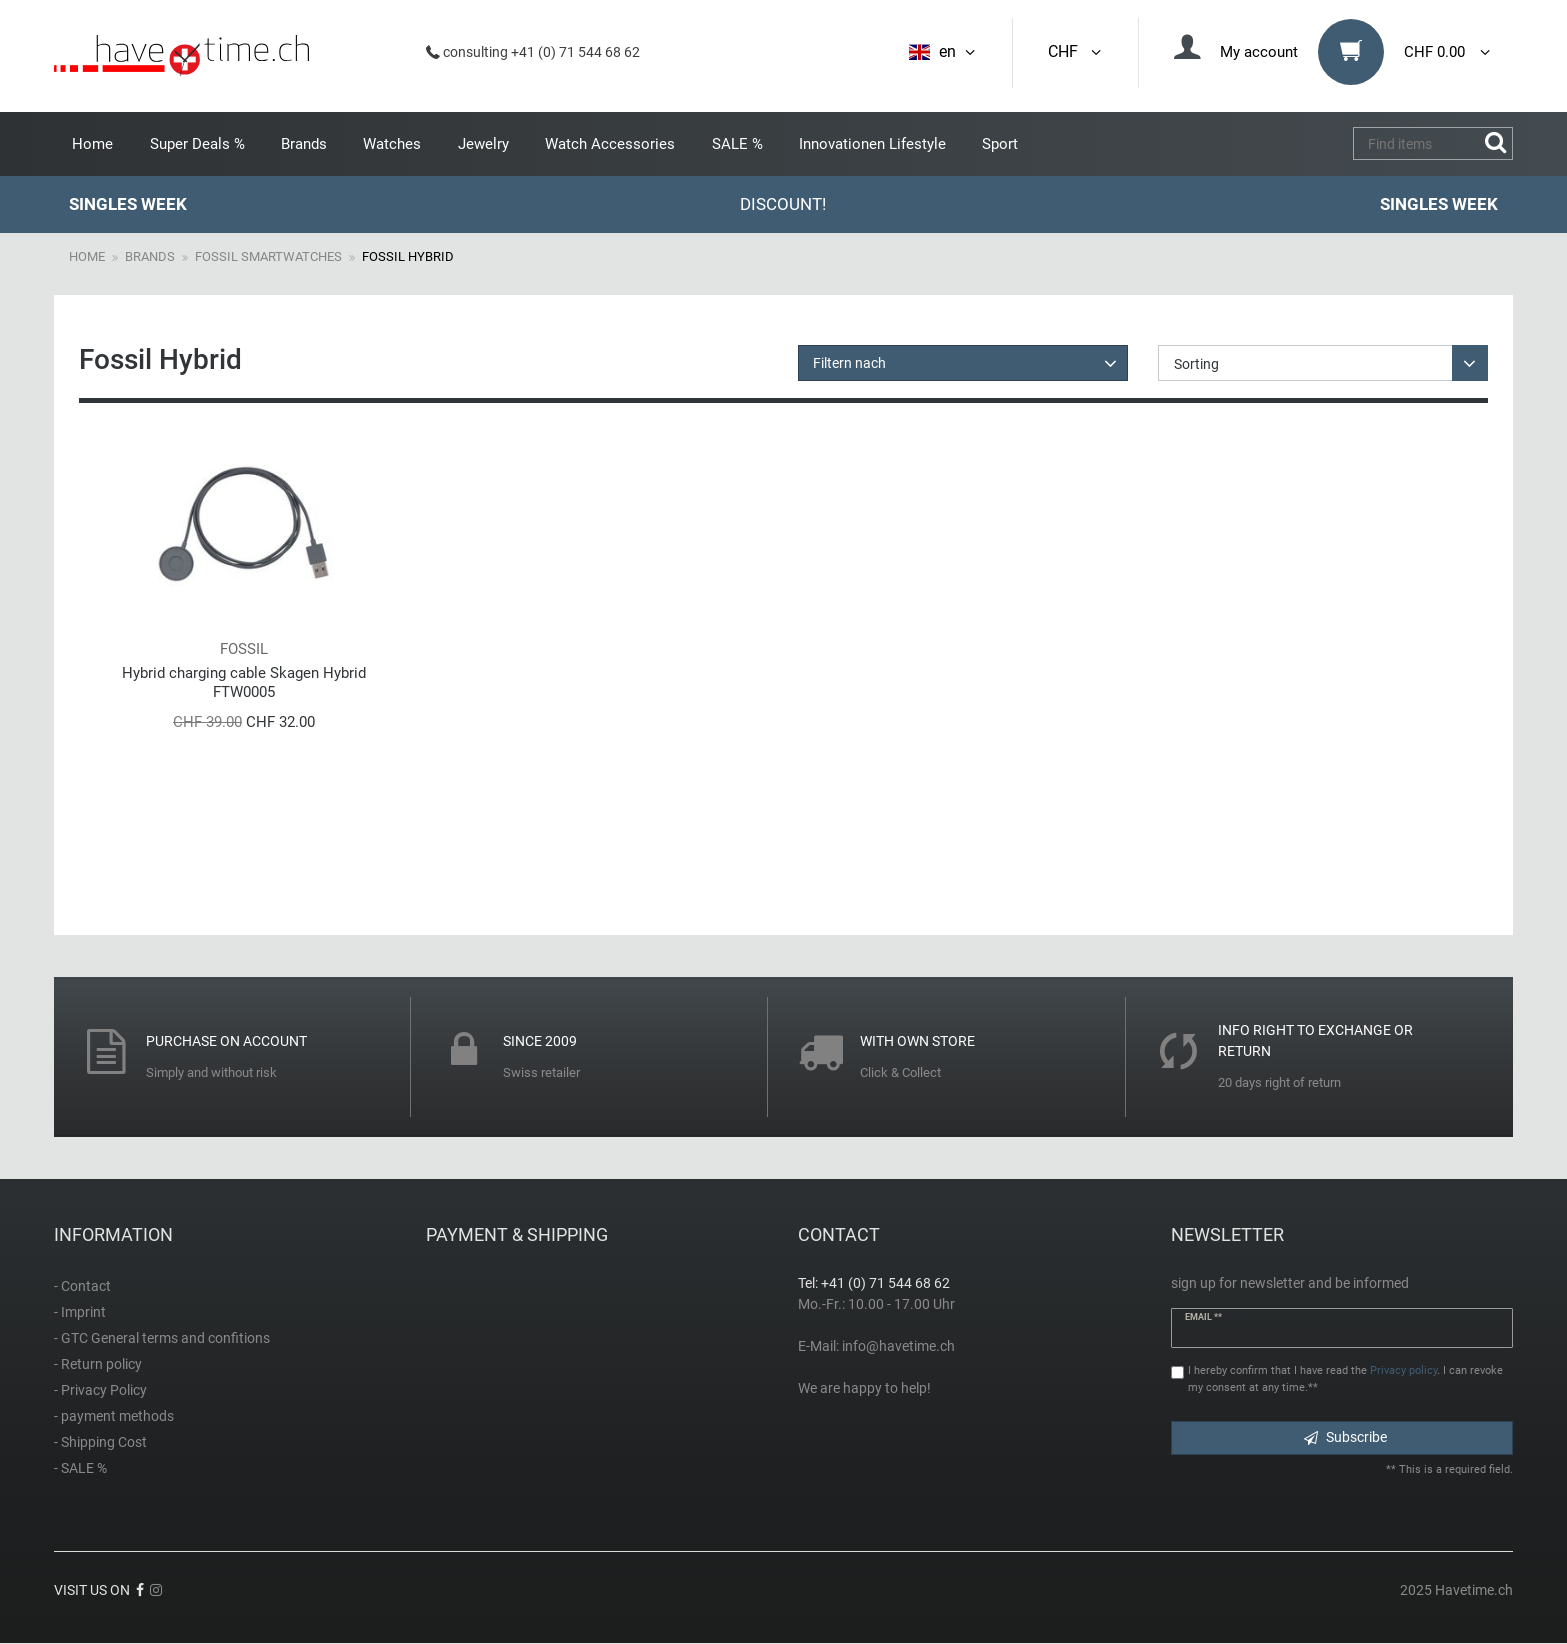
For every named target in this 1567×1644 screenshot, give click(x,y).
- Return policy (98, 1364)
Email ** (1204, 1317)
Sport (1000, 144)
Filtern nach (849, 363)
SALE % (737, 144)
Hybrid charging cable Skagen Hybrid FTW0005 (244, 682)
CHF (1076, 51)
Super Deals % (197, 144)
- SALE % (80, 1468)
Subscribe (1345, 1437)
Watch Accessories (610, 144)
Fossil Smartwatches (268, 256)
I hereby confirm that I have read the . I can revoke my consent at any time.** (1345, 1379)
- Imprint (80, 1312)
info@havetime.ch (898, 1346)
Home (92, 144)
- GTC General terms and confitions (162, 1338)
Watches (392, 144)
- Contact (82, 1286)
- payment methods (114, 1416)
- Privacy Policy (100, 1390)
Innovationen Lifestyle (872, 144)
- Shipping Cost (100, 1442)
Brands (304, 144)
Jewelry (483, 144)
